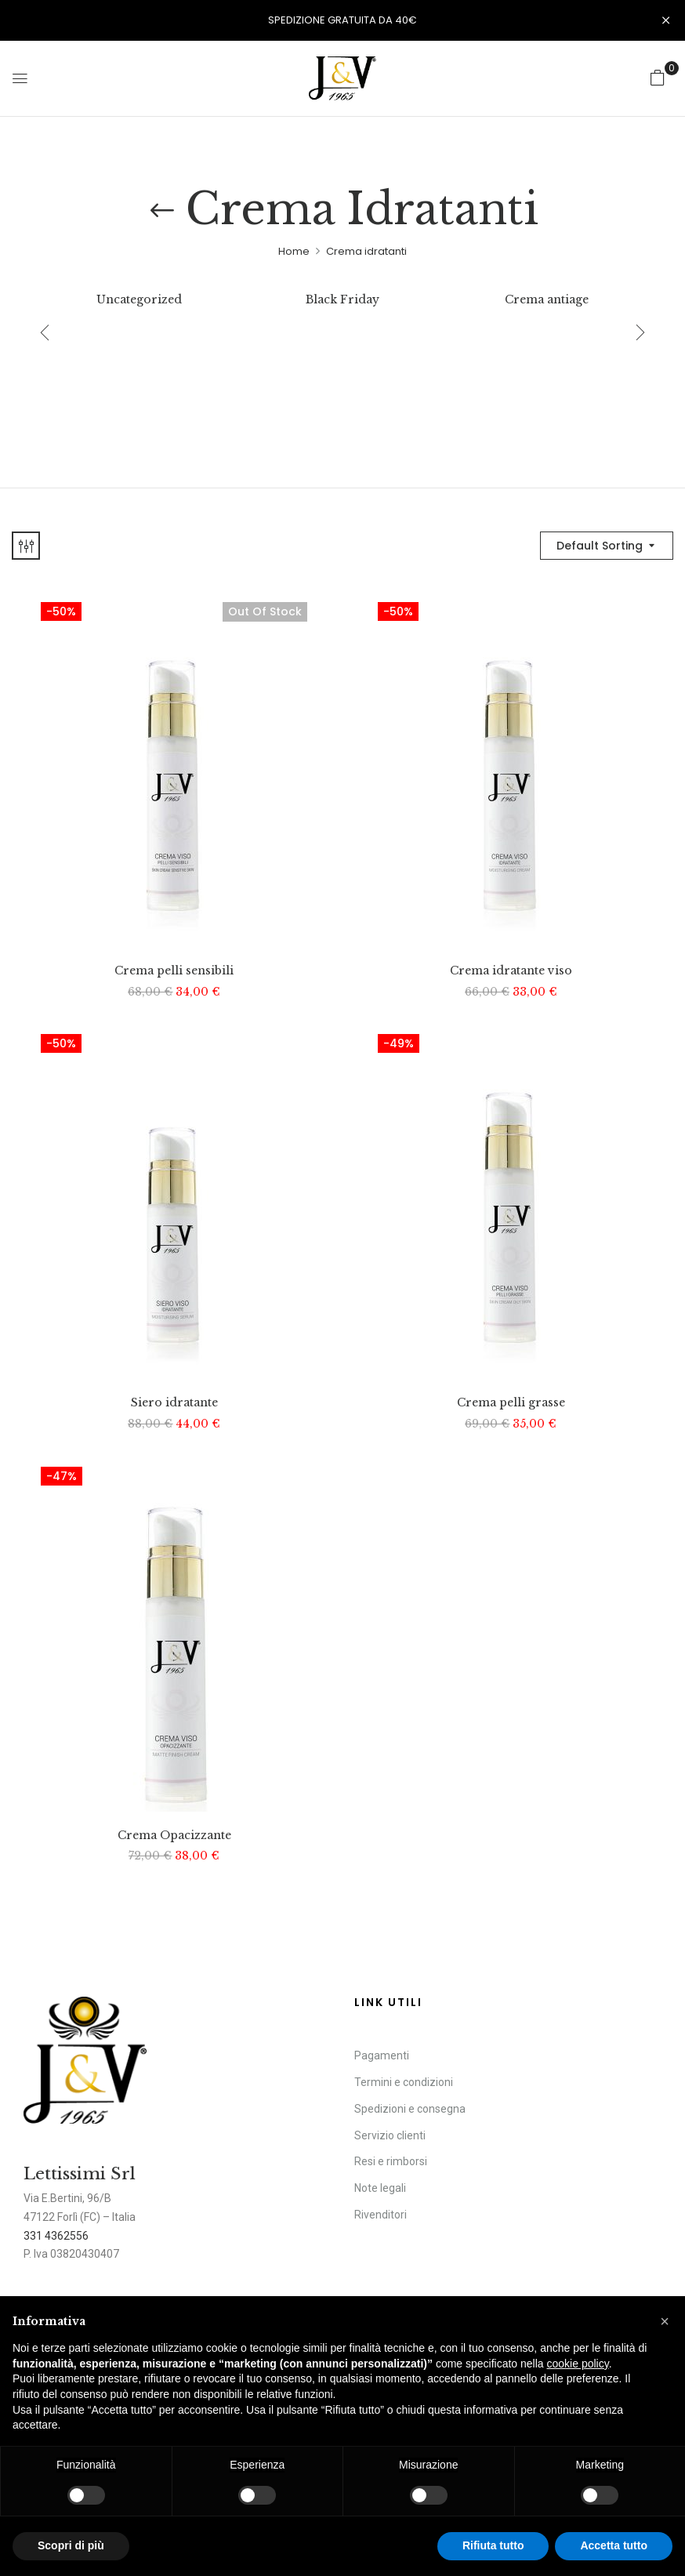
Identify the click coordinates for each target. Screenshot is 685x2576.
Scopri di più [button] (71, 2545)
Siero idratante (174, 1403)
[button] (657, 77)
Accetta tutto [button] (613, 2545)
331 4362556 (56, 2236)
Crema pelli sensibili (174, 971)
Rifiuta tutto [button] (493, 2545)
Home (294, 251)
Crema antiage (547, 300)
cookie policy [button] (578, 2363)
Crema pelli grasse (511, 1403)
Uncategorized (139, 300)
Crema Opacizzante (174, 1835)
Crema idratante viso (511, 971)
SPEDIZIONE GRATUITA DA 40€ (342, 20)
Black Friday (342, 300)
